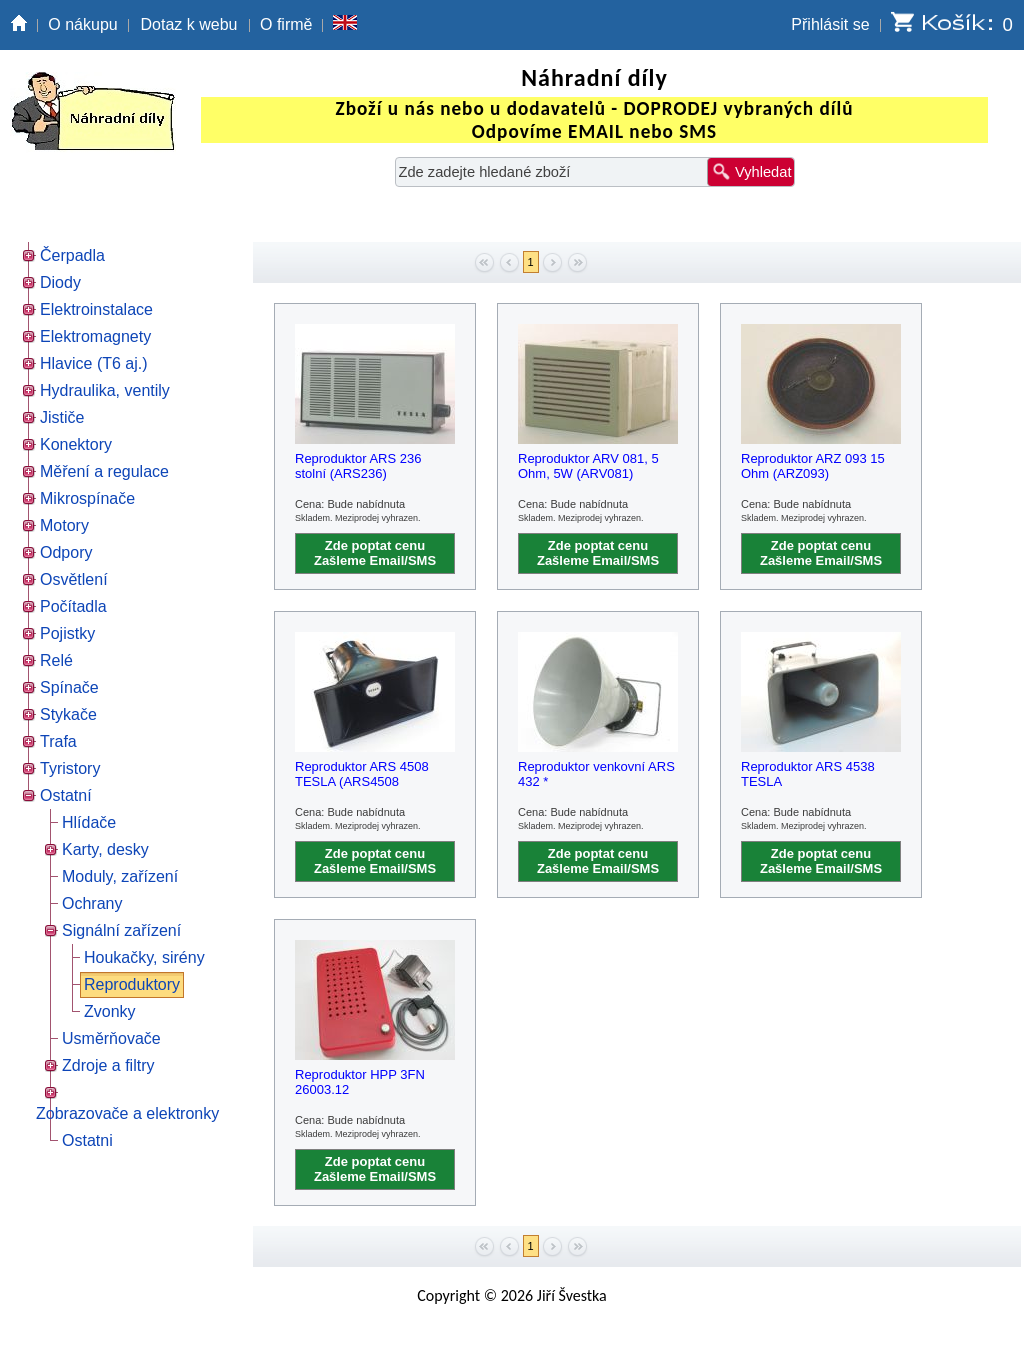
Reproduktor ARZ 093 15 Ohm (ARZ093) (813, 466)
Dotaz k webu (189, 24)
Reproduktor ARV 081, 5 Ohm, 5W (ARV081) (588, 466)
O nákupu (82, 24)
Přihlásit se (830, 24)
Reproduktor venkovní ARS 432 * (596, 774)
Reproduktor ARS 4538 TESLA (808, 774)
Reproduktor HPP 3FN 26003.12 (360, 1082)
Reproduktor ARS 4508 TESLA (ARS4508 (362, 774)
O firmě (286, 24)
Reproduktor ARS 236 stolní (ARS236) (358, 466)
